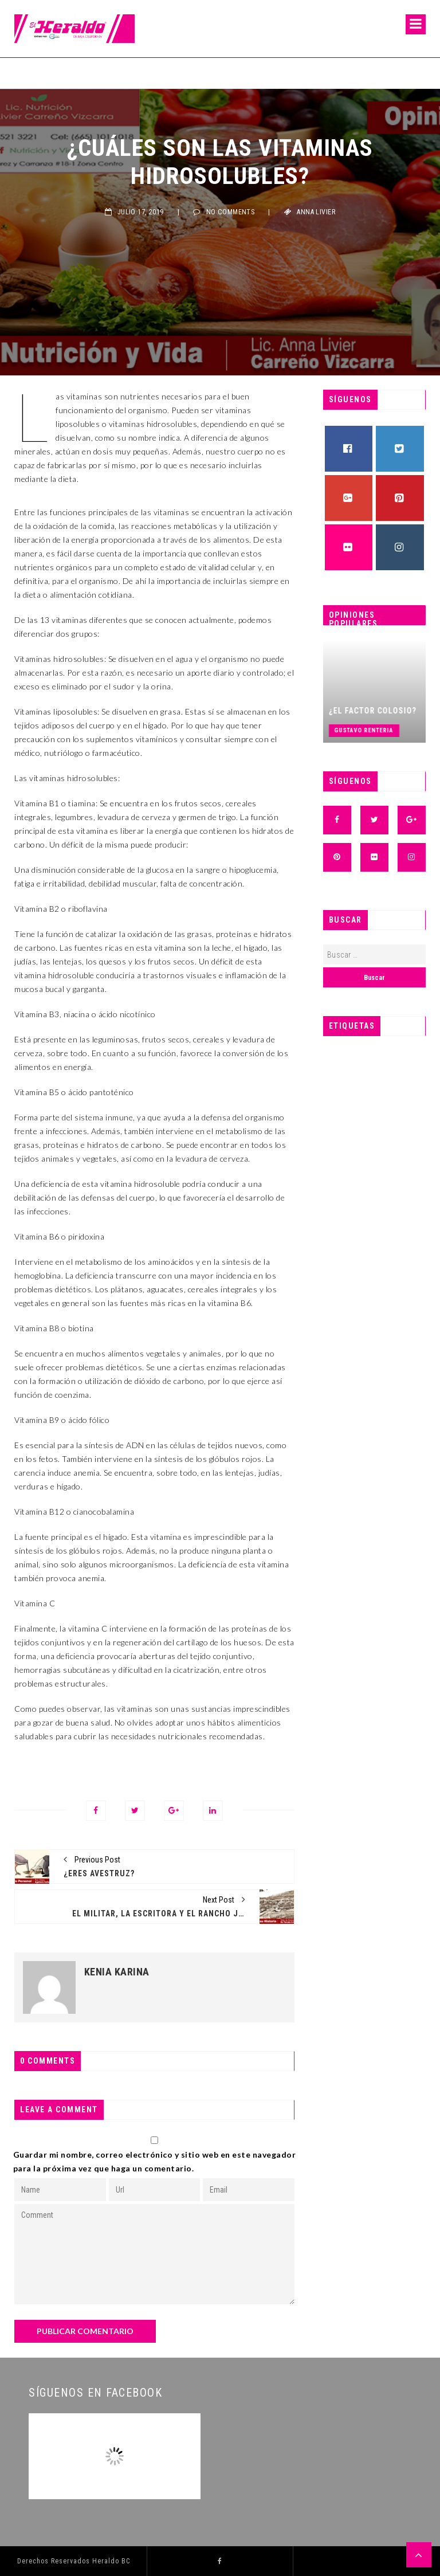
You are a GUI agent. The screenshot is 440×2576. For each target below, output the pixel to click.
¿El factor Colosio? (386, 710)
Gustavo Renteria (377, 730)
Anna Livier (316, 212)
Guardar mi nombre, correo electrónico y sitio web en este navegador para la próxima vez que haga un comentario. (154, 2161)
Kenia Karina (117, 1972)
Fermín (26, 73)
